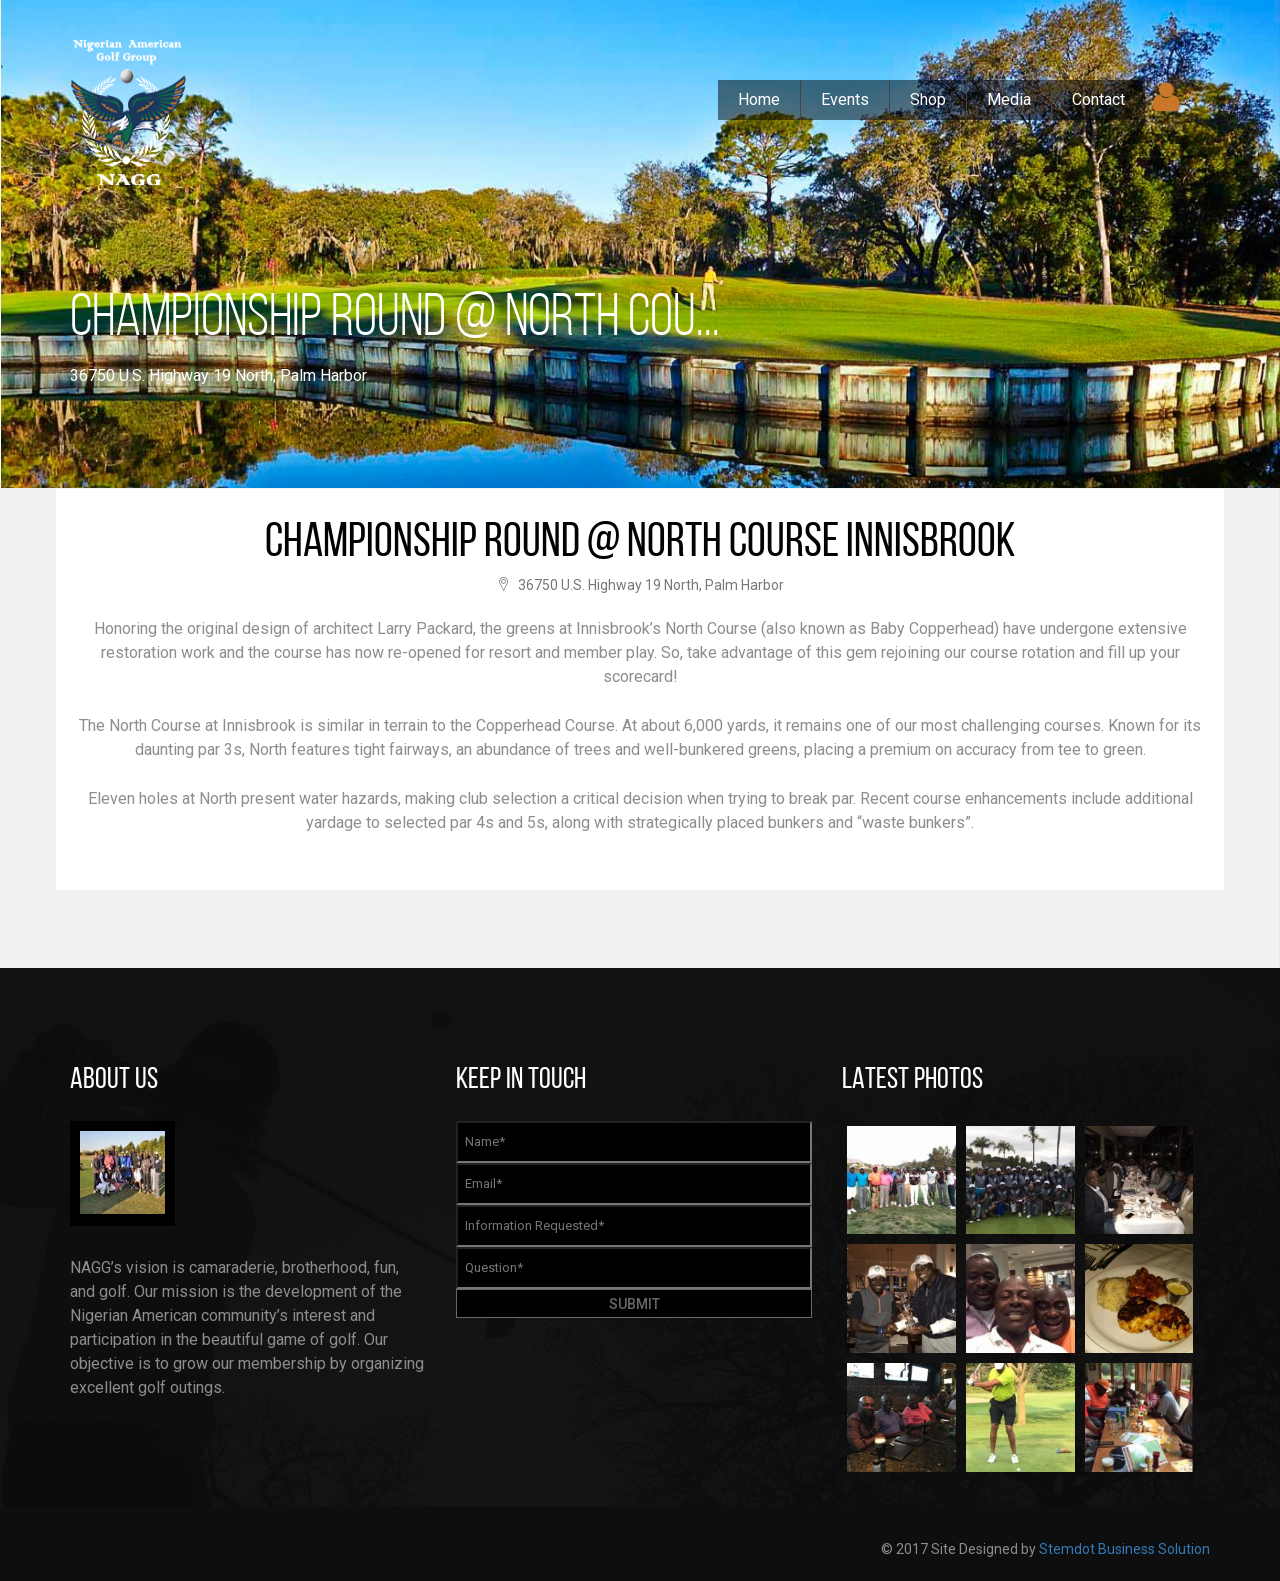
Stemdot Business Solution (1124, 1549)
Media (1009, 99)
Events (845, 99)
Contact (1098, 99)
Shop (928, 99)
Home (759, 99)
